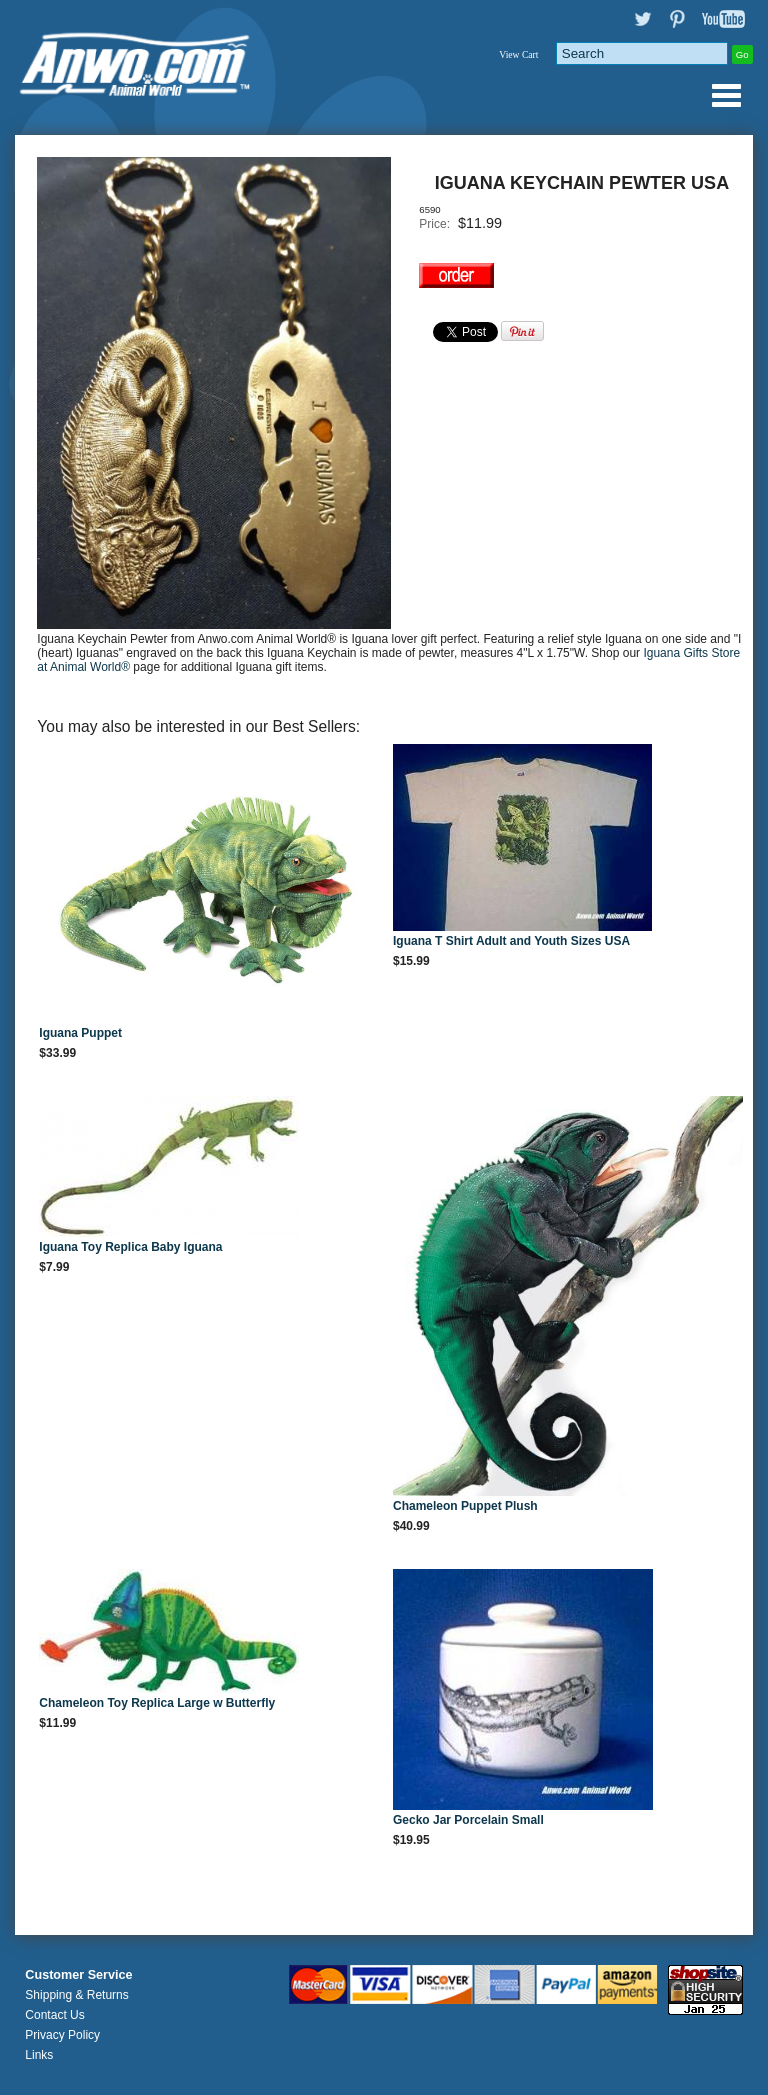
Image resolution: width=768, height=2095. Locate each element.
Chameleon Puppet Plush (465, 1506)
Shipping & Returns (76, 1995)
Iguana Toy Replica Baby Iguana (130, 1247)
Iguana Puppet (80, 1033)
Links (39, 2055)
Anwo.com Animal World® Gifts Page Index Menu (726, 95)
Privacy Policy (62, 2035)
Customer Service (78, 1975)
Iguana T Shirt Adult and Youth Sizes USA (511, 941)
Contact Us (54, 2015)
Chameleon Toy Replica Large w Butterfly (157, 1703)
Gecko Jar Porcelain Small (468, 1820)
